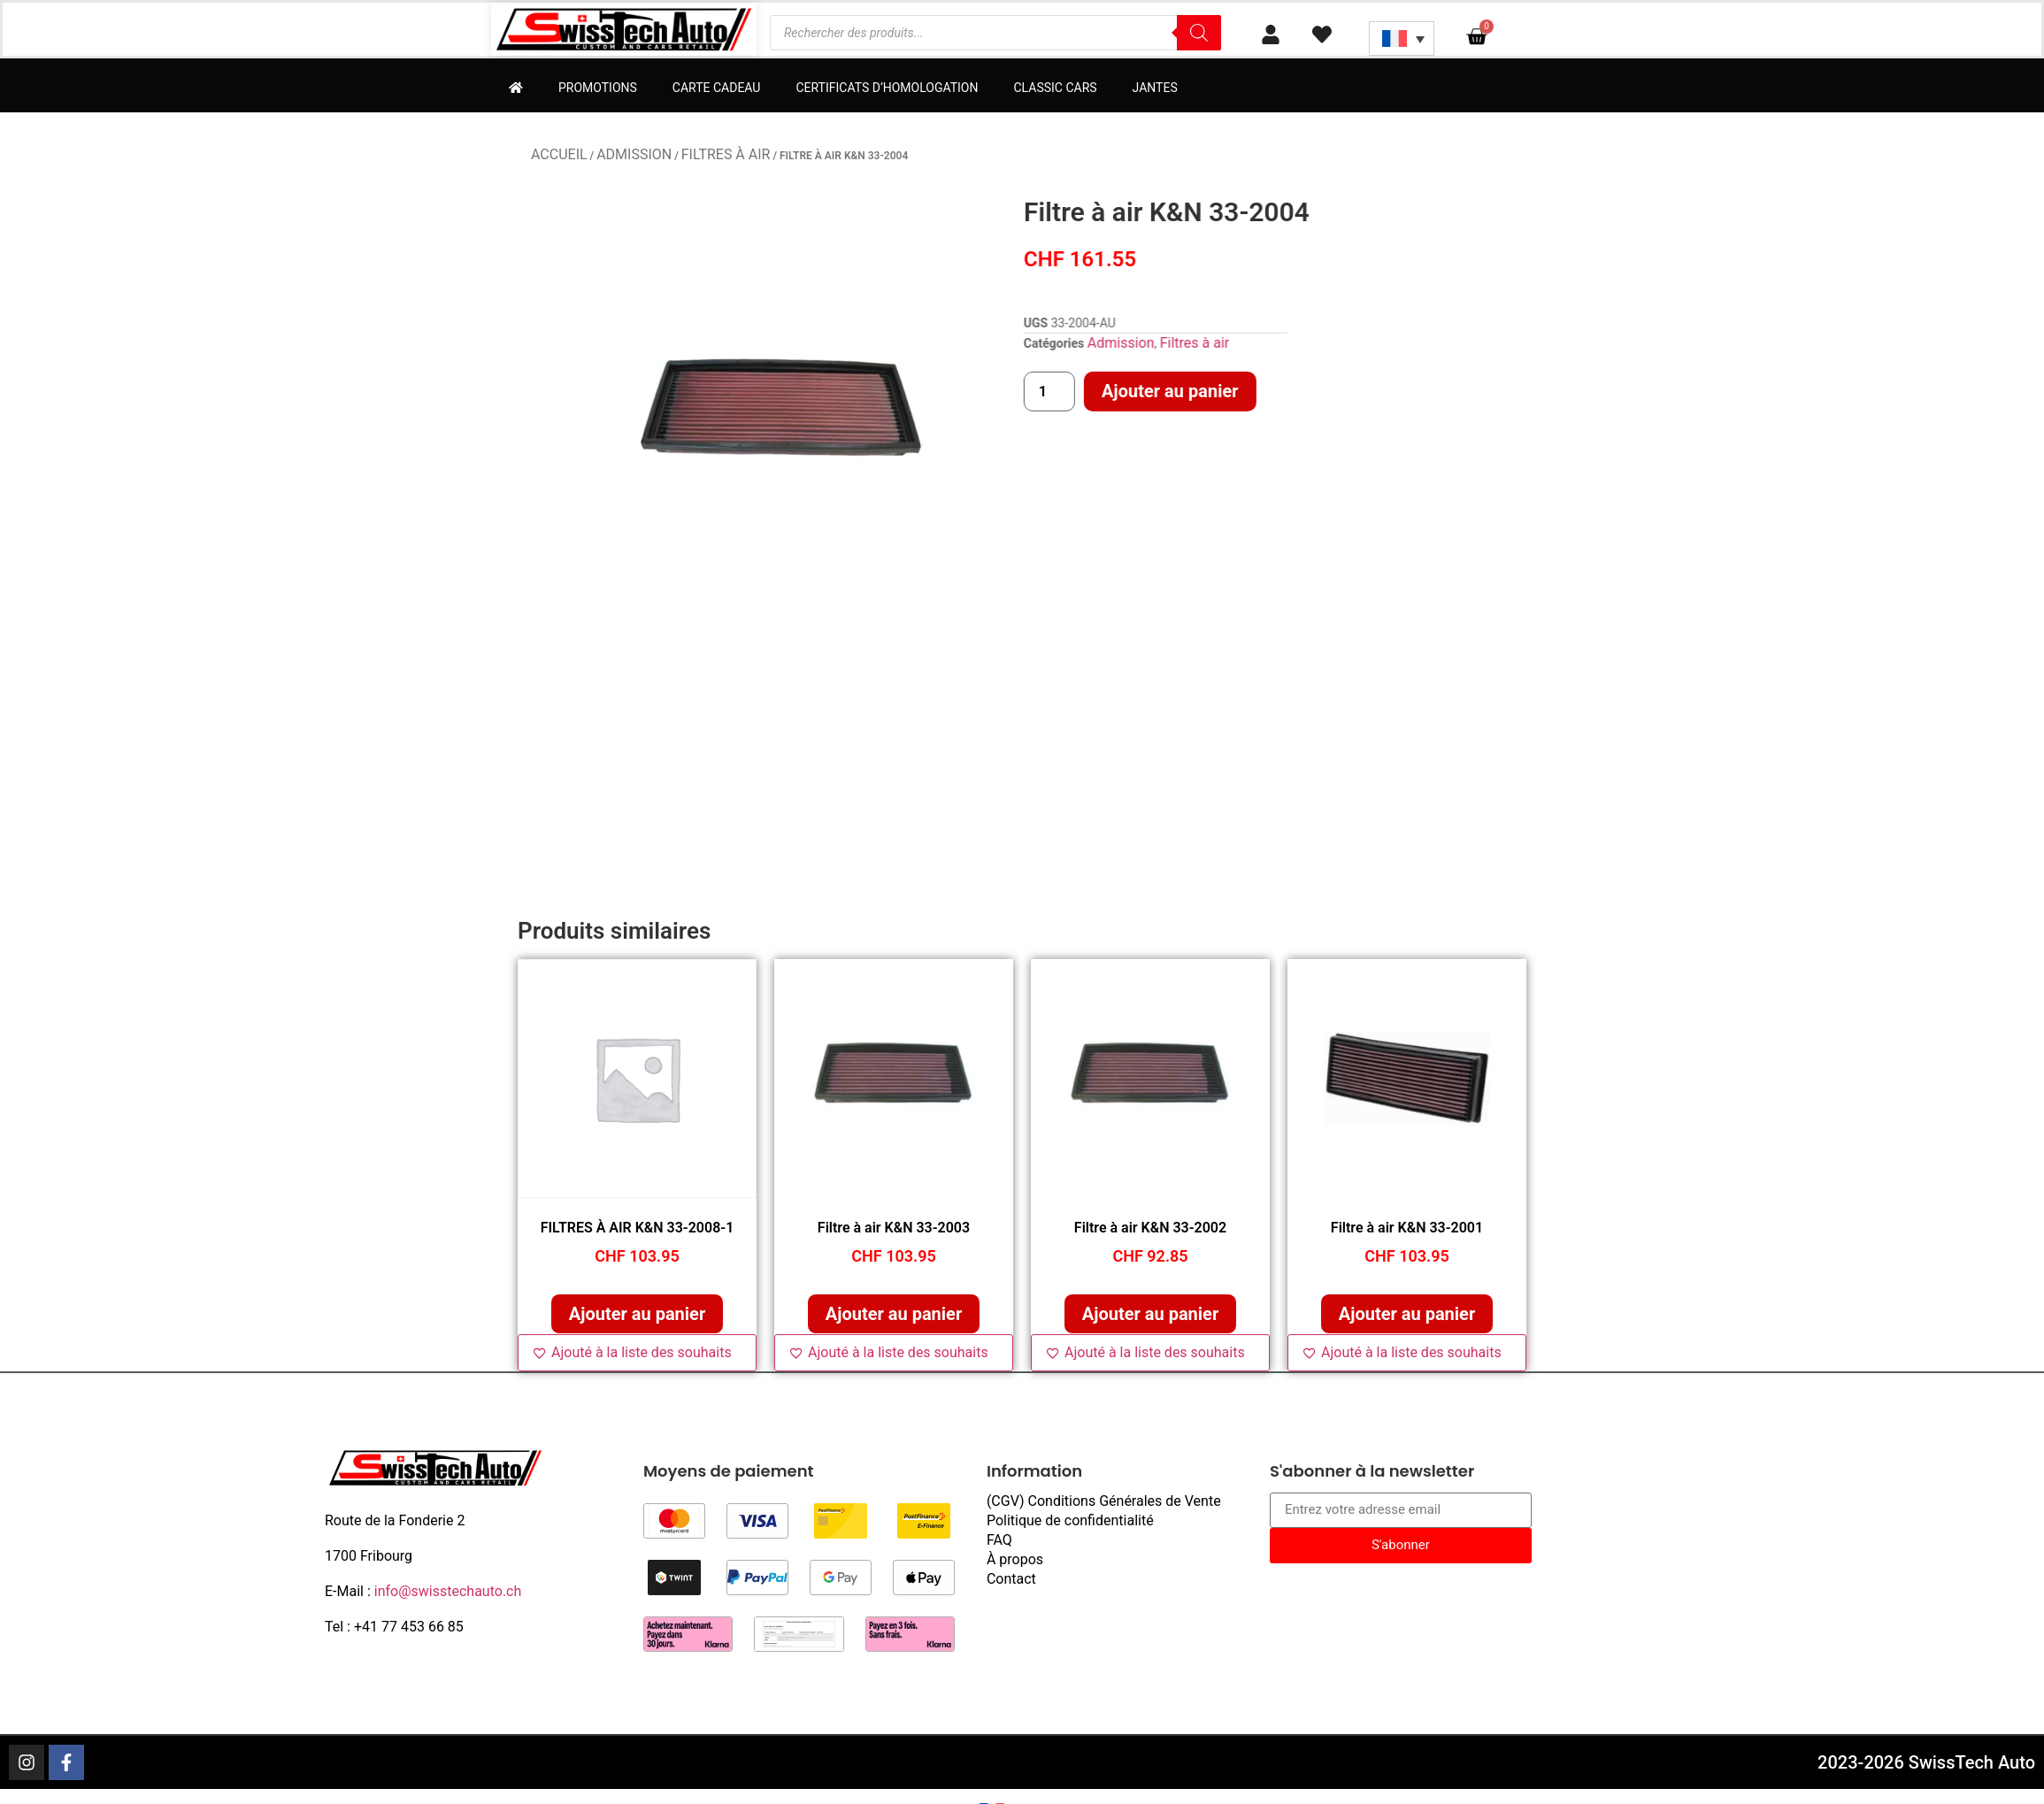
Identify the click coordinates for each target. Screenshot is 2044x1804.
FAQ (999, 1539)
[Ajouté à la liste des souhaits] (637, 1352)
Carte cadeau (716, 88)
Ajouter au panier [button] (637, 1313)
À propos (1015, 1559)
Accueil (559, 154)
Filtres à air (726, 154)
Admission (634, 154)
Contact (1011, 1578)
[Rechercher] (1199, 32)
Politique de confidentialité (1070, 1520)
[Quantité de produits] (1260, 391)
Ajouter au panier (1380, 391)
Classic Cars (1054, 88)
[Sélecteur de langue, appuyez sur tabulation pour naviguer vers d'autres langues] (1401, 38)
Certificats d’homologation (886, 88)
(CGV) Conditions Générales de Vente (1104, 1501)
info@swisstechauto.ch (448, 1591)
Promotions (597, 88)
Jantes (1155, 88)
